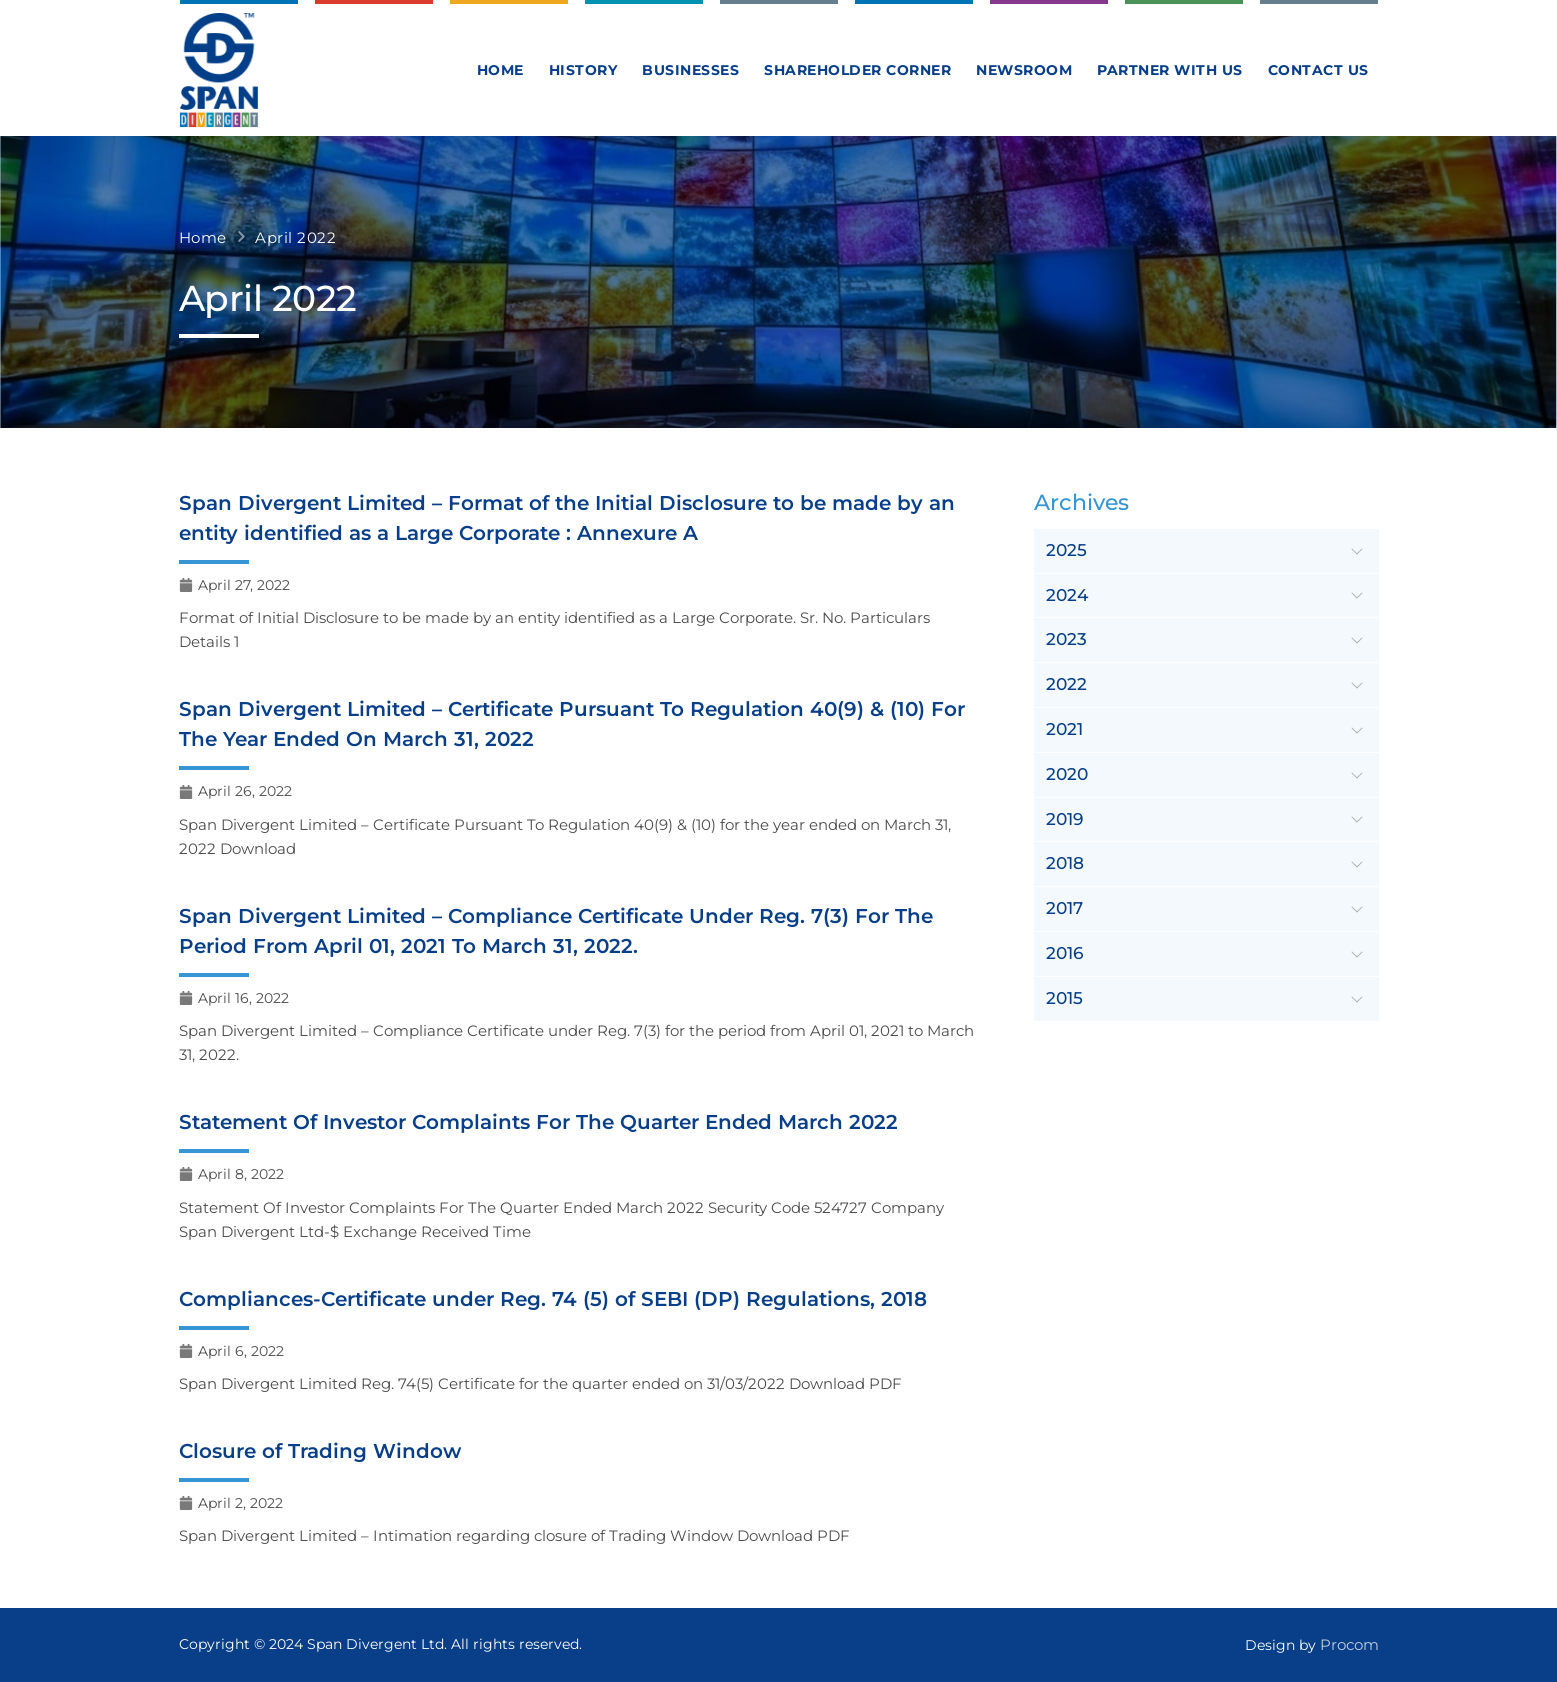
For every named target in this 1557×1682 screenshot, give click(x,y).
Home (500, 70)
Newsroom (1024, 70)
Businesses (690, 70)
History (583, 70)
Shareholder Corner (857, 70)
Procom (1349, 1644)
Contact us (1318, 70)
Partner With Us (1170, 70)
